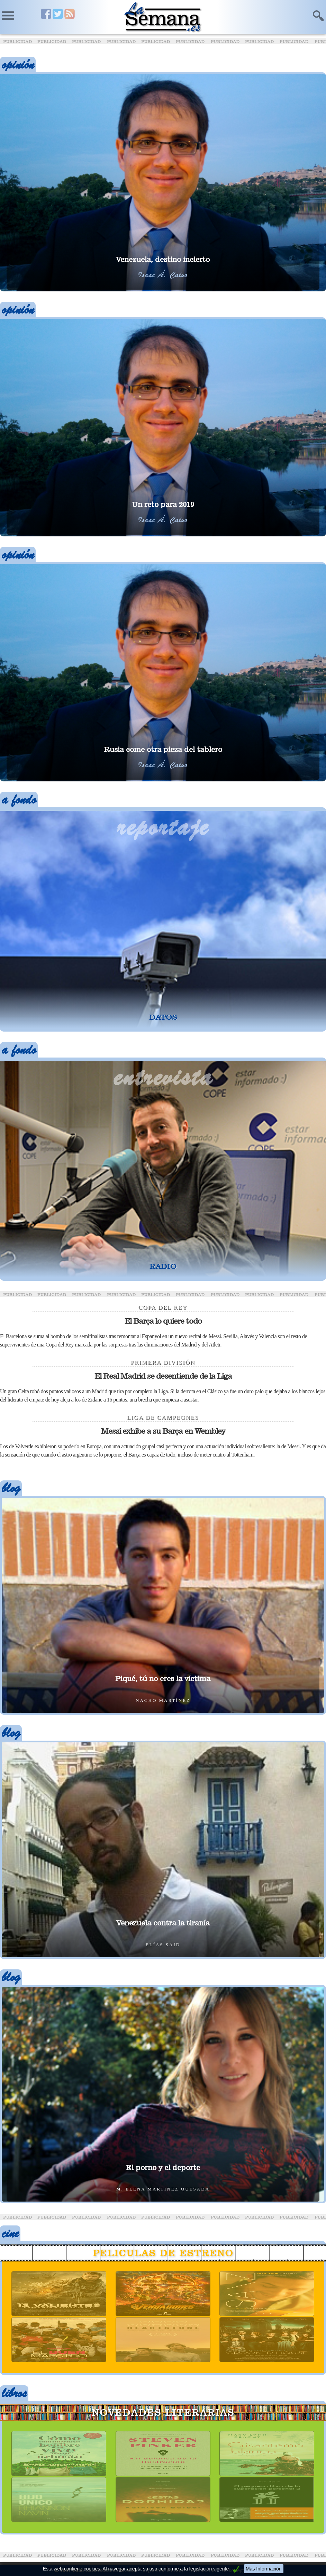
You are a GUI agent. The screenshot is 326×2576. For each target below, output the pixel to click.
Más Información (263, 2569)
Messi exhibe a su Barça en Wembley (163, 1431)
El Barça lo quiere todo (163, 1321)
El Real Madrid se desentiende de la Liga (163, 1376)
